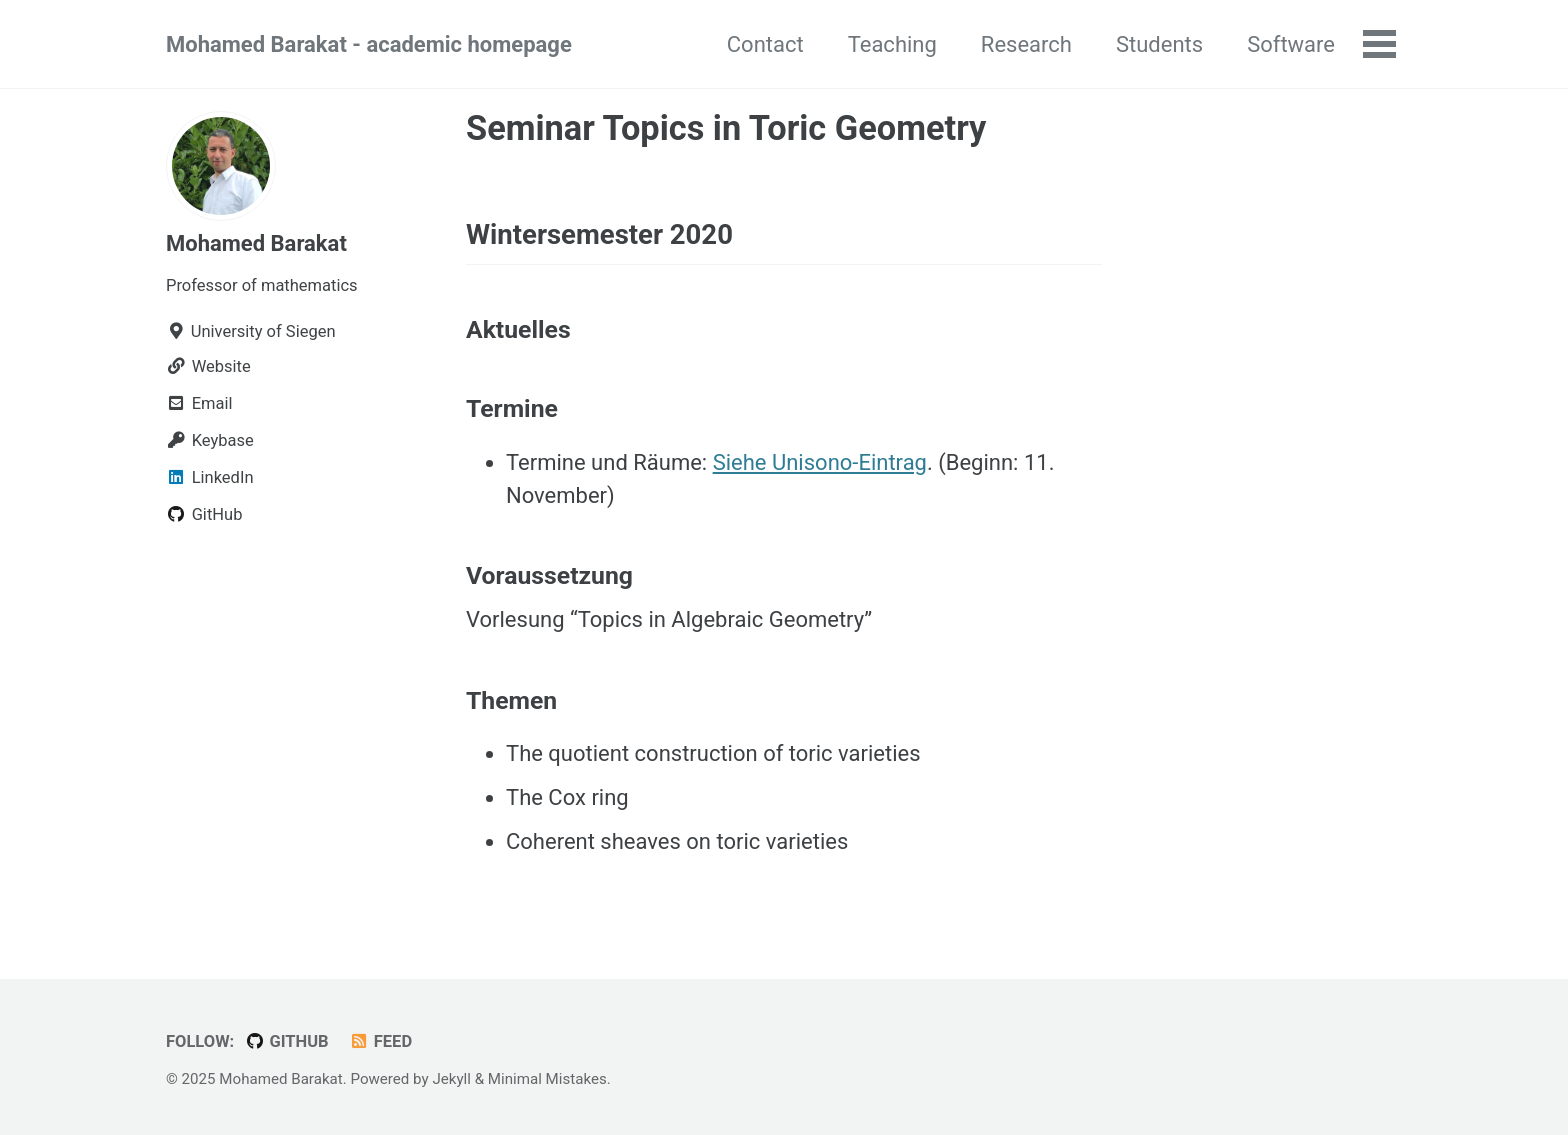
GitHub (287, 1041)
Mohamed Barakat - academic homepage (369, 44)
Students (1159, 44)
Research (1026, 44)
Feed (380, 1041)
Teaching (892, 44)
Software (1291, 44)
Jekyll (451, 1079)
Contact (765, 44)
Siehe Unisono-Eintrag (820, 462)
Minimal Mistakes (547, 1079)
